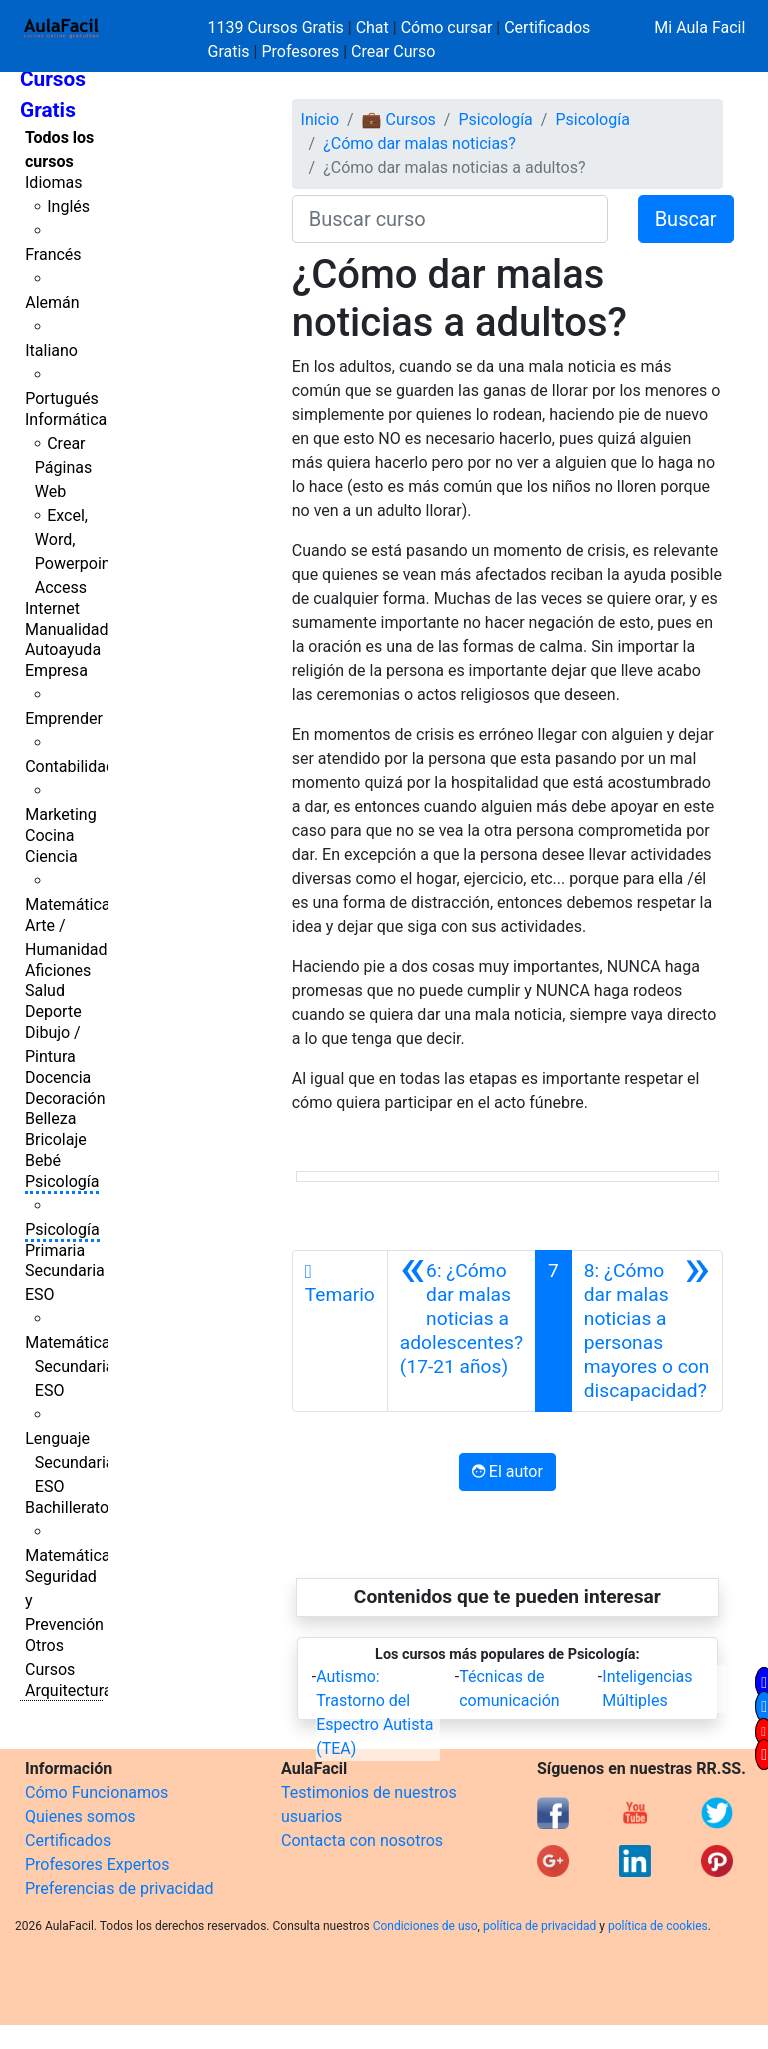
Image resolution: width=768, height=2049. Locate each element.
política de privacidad (539, 1926)
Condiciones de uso (425, 1926)
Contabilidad (70, 766)
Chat (372, 27)
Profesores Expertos (97, 1864)
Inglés (68, 206)
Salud (45, 990)
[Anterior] (461, 1331)
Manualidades (75, 629)
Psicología (62, 1181)
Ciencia (51, 856)
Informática (66, 419)
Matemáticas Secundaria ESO (72, 1366)
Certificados (68, 1840)
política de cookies (658, 1926)
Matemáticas (72, 904)
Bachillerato (67, 1507)
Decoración (65, 1098)
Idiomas (53, 182)
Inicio (320, 119)
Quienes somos (80, 1816)
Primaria (55, 1250)
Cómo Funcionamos (96, 1792)
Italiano (51, 350)
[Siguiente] (647, 1331)
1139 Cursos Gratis (278, 27)
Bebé (43, 1160)
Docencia (58, 1077)
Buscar (686, 219)
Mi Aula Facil (699, 27)
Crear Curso (393, 51)
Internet (52, 608)
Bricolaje (56, 1139)
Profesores (300, 51)
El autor (507, 1471)
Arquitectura (68, 1690)
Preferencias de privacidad (119, 1888)
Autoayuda (63, 649)
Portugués (62, 398)
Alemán (52, 302)
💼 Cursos (399, 119)
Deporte (53, 1011)
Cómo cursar (447, 27)
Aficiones (58, 970)
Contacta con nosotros (362, 1840)
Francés (53, 254)
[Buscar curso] (450, 219)
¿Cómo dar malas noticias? (419, 143)
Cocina (49, 835)
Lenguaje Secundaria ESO (69, 1462)
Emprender (64, 718)
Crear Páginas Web (63, 467)
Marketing (60, 814)
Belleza (50, 1118)
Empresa (56, 670)
